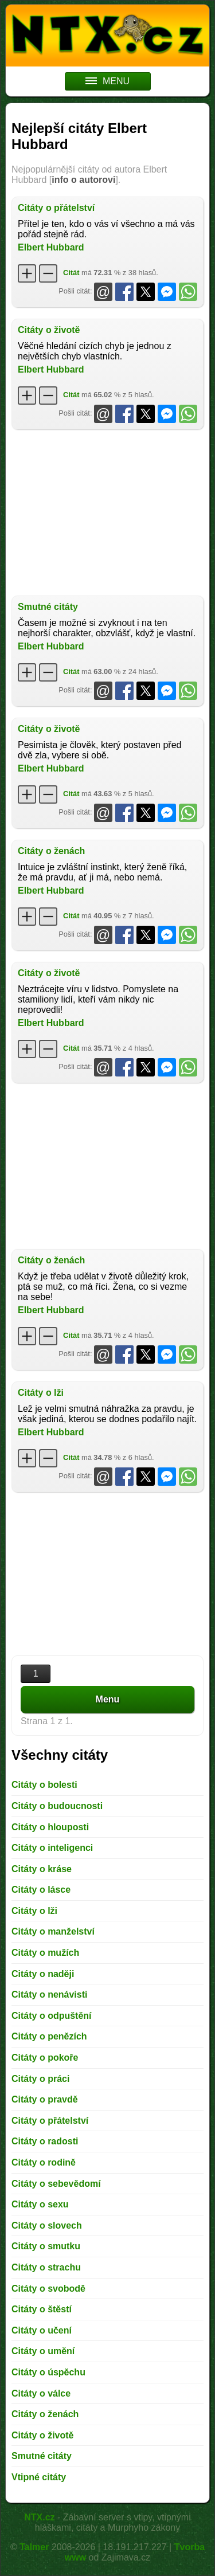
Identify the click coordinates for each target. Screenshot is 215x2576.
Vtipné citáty (38, 2477)
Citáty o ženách (51, 851)
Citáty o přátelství (56, 208)
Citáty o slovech (46, 2225)
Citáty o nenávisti (49, 1994)
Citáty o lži (41, 1392)
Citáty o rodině (43, 2162)
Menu (108, 1699)
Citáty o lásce (41, 1889)
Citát (71, 272)
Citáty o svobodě (48, 2288)
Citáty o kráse (41, 1869)
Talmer (34, 2547)
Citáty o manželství (53, 1931)
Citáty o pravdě (44, 2099)
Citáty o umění (43, 2351)
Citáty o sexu (40, 2204)
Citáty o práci (40, 2079)
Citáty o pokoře (44, 2057)
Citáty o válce (41, 2393)
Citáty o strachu (46, 2267)
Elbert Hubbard (51, 247)
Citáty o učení (41, 2330)
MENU (107, 81)
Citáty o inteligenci (52, 1848)
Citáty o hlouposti (50, 1827)
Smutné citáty (48, 607)
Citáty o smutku (45, 2246)
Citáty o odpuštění (51, 2016)
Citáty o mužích (45, 1953)
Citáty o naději (42, 1974)
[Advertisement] (107, 512)
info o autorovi (83, 180)
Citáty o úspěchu (48, 2372)
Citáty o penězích (49, 2036)
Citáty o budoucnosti (57, 1806)
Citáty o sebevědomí (56, 2184)
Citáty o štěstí (41, 2309)
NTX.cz (39, 2517)
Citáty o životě (49, 330)
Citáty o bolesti (44, 1785)
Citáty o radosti (44, 2141)
